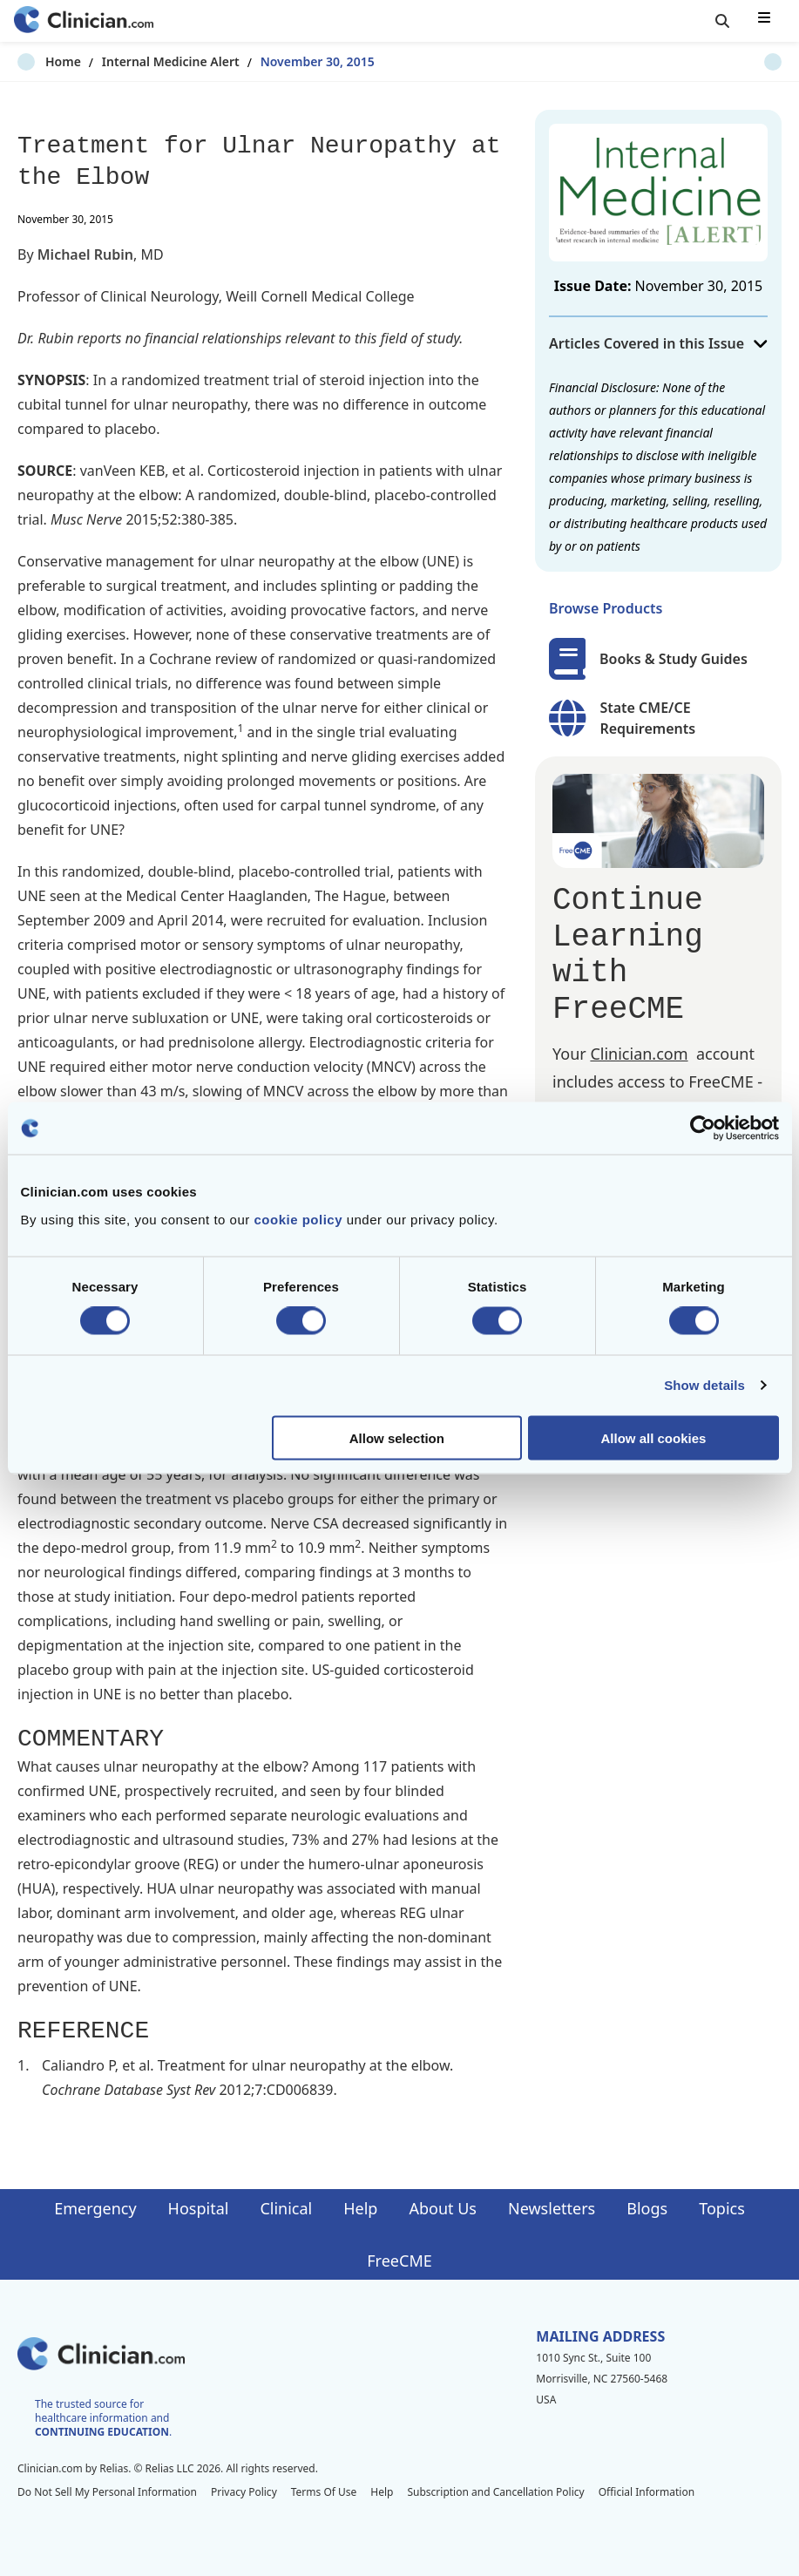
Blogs (646, 2208)
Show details (704, 1385)
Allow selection (396, 1437)
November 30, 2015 (290, 61)
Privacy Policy (244, 2491)
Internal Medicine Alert (143, 61)
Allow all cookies (654, 1437)
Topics (722, 2208)
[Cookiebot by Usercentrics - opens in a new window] (702, 1128)
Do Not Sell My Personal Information (107, 2491)
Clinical (286, 2208)
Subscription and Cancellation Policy (495, 2491)
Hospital (198, 2208)
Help (360, 2208)
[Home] (83, 21)
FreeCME (399, 2260)
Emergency (95, 2208)
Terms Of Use (324, 2491)
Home (35, 61)
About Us (443, 2208)
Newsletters (551, 2208)
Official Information (646, 2491)
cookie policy (298, 1218)
